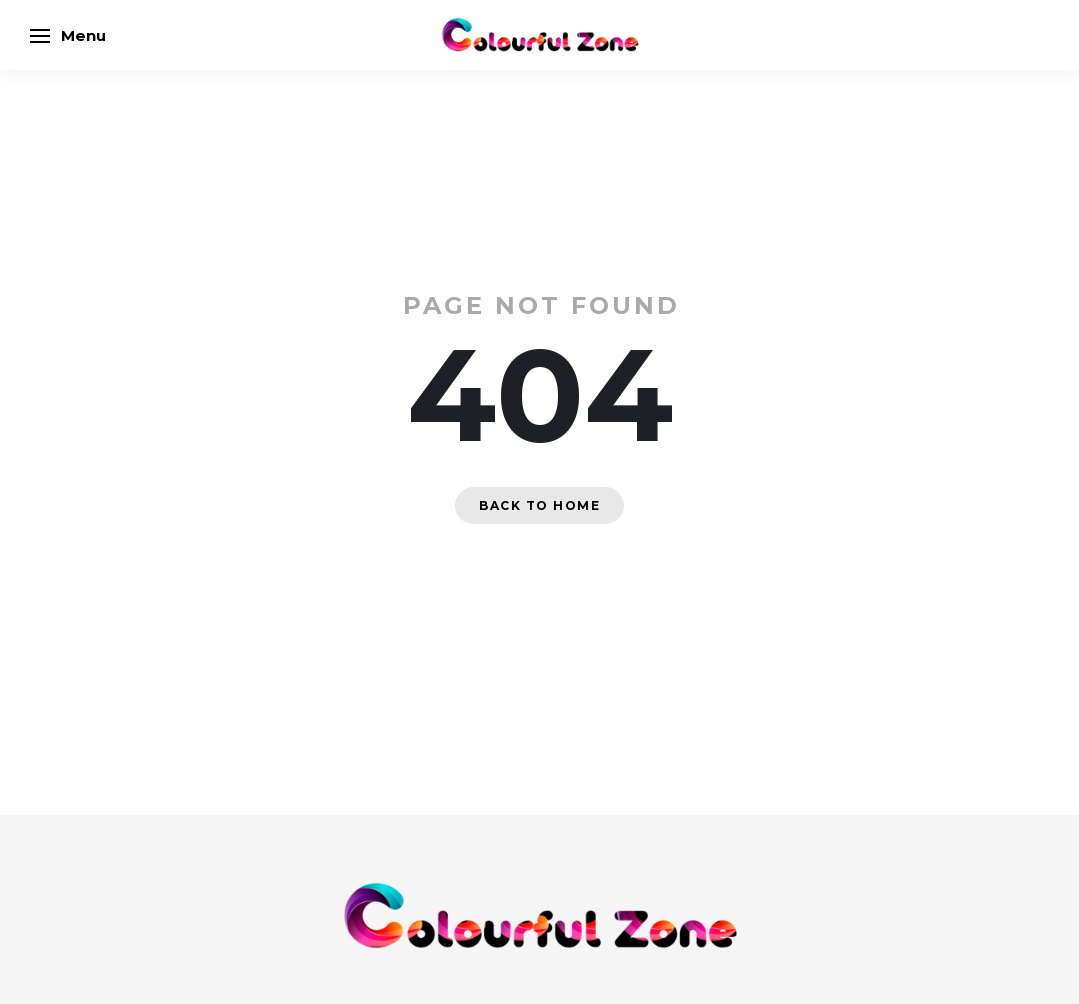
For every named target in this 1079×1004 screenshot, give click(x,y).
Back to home (539, 505)
